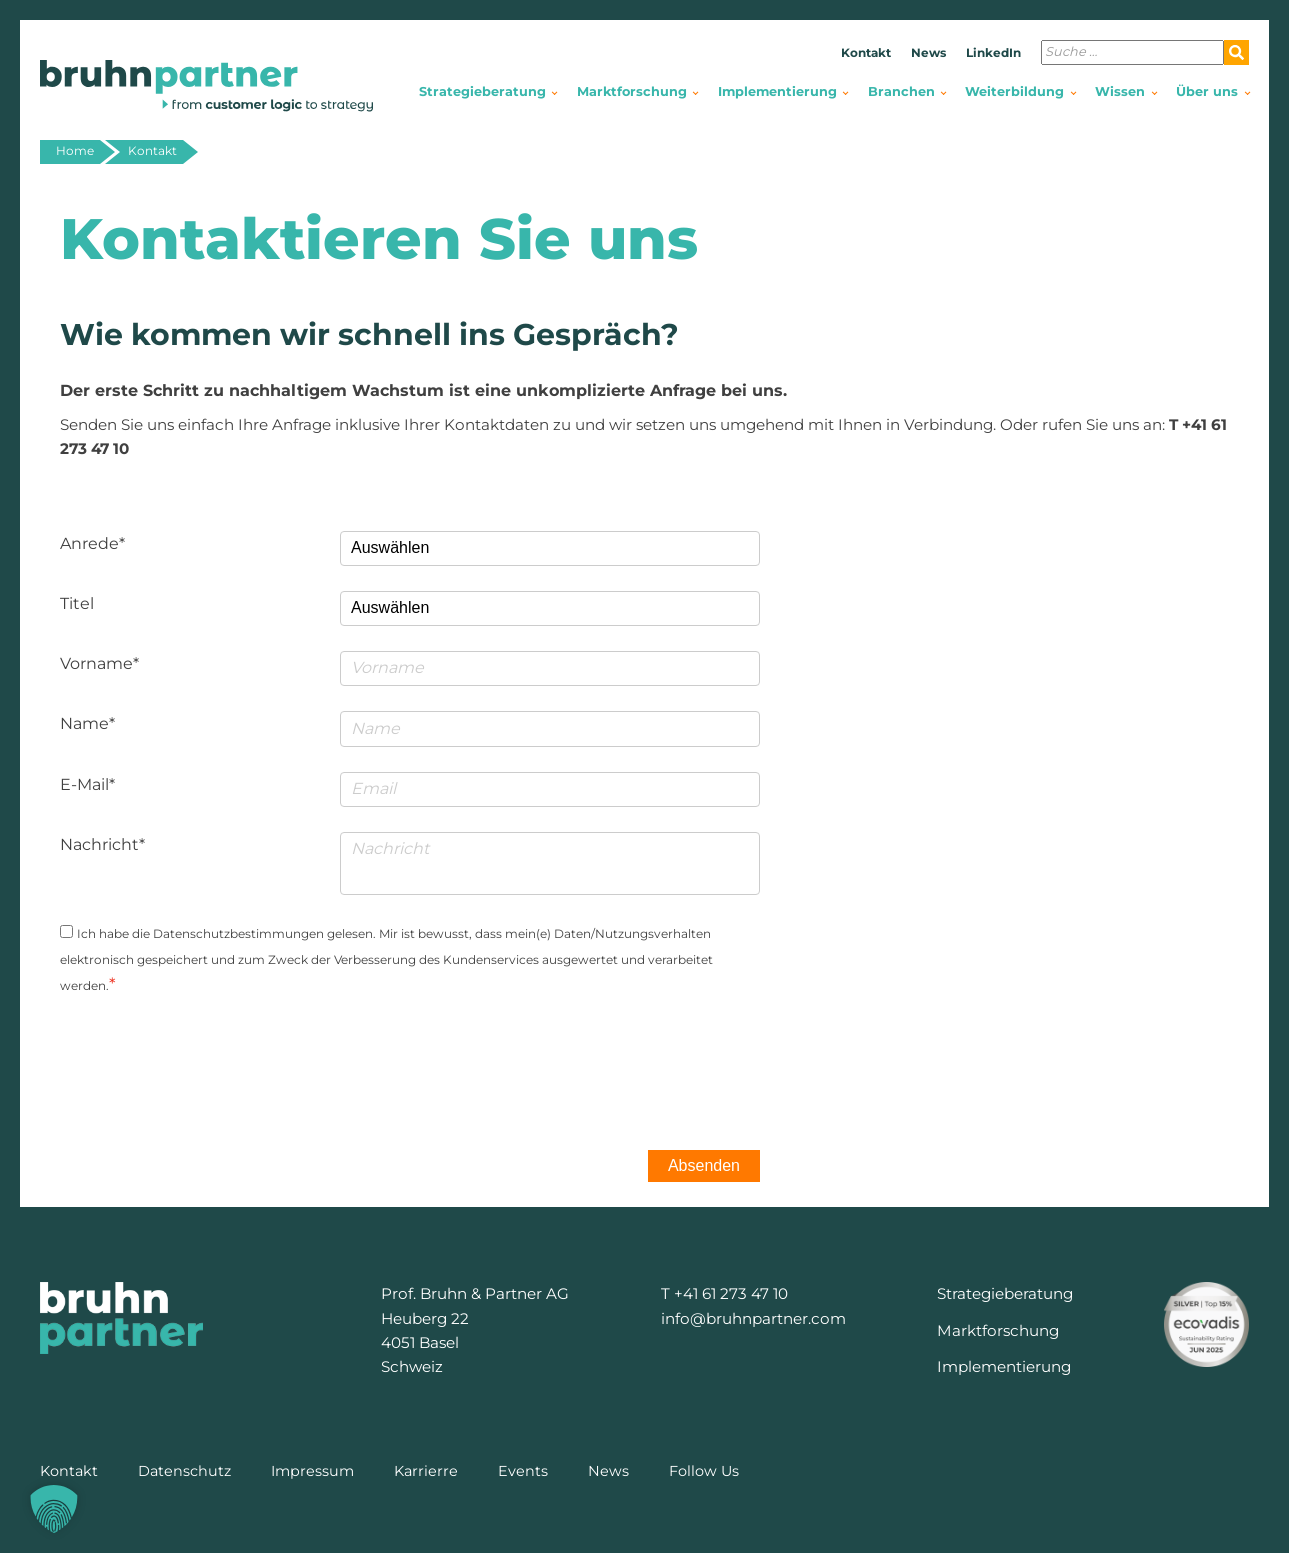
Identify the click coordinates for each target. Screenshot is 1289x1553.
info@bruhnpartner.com (753, 1318)
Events (523, 1471)
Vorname (96, 663)
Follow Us (704, 1471)
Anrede (89, 543)
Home (75, 150)
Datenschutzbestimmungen (238, 933)
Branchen (901, 91)
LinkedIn (993, 52)
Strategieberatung (482, 91)
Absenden (704, 1165)
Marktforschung (632, 91)
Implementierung (777, 91)
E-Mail (84, 784)
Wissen (1120, 91)
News (928, 52)
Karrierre (426, 1471)
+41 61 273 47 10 (731, 1293)
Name (84, 723)
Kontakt (866, 52)
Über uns (1207, 91)
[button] (54, 1509)
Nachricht (99, 844)
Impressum (312, 1471)
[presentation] (608, 1061)
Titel (77, 603)
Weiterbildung (1014, 91)
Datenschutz (184, 1471)
